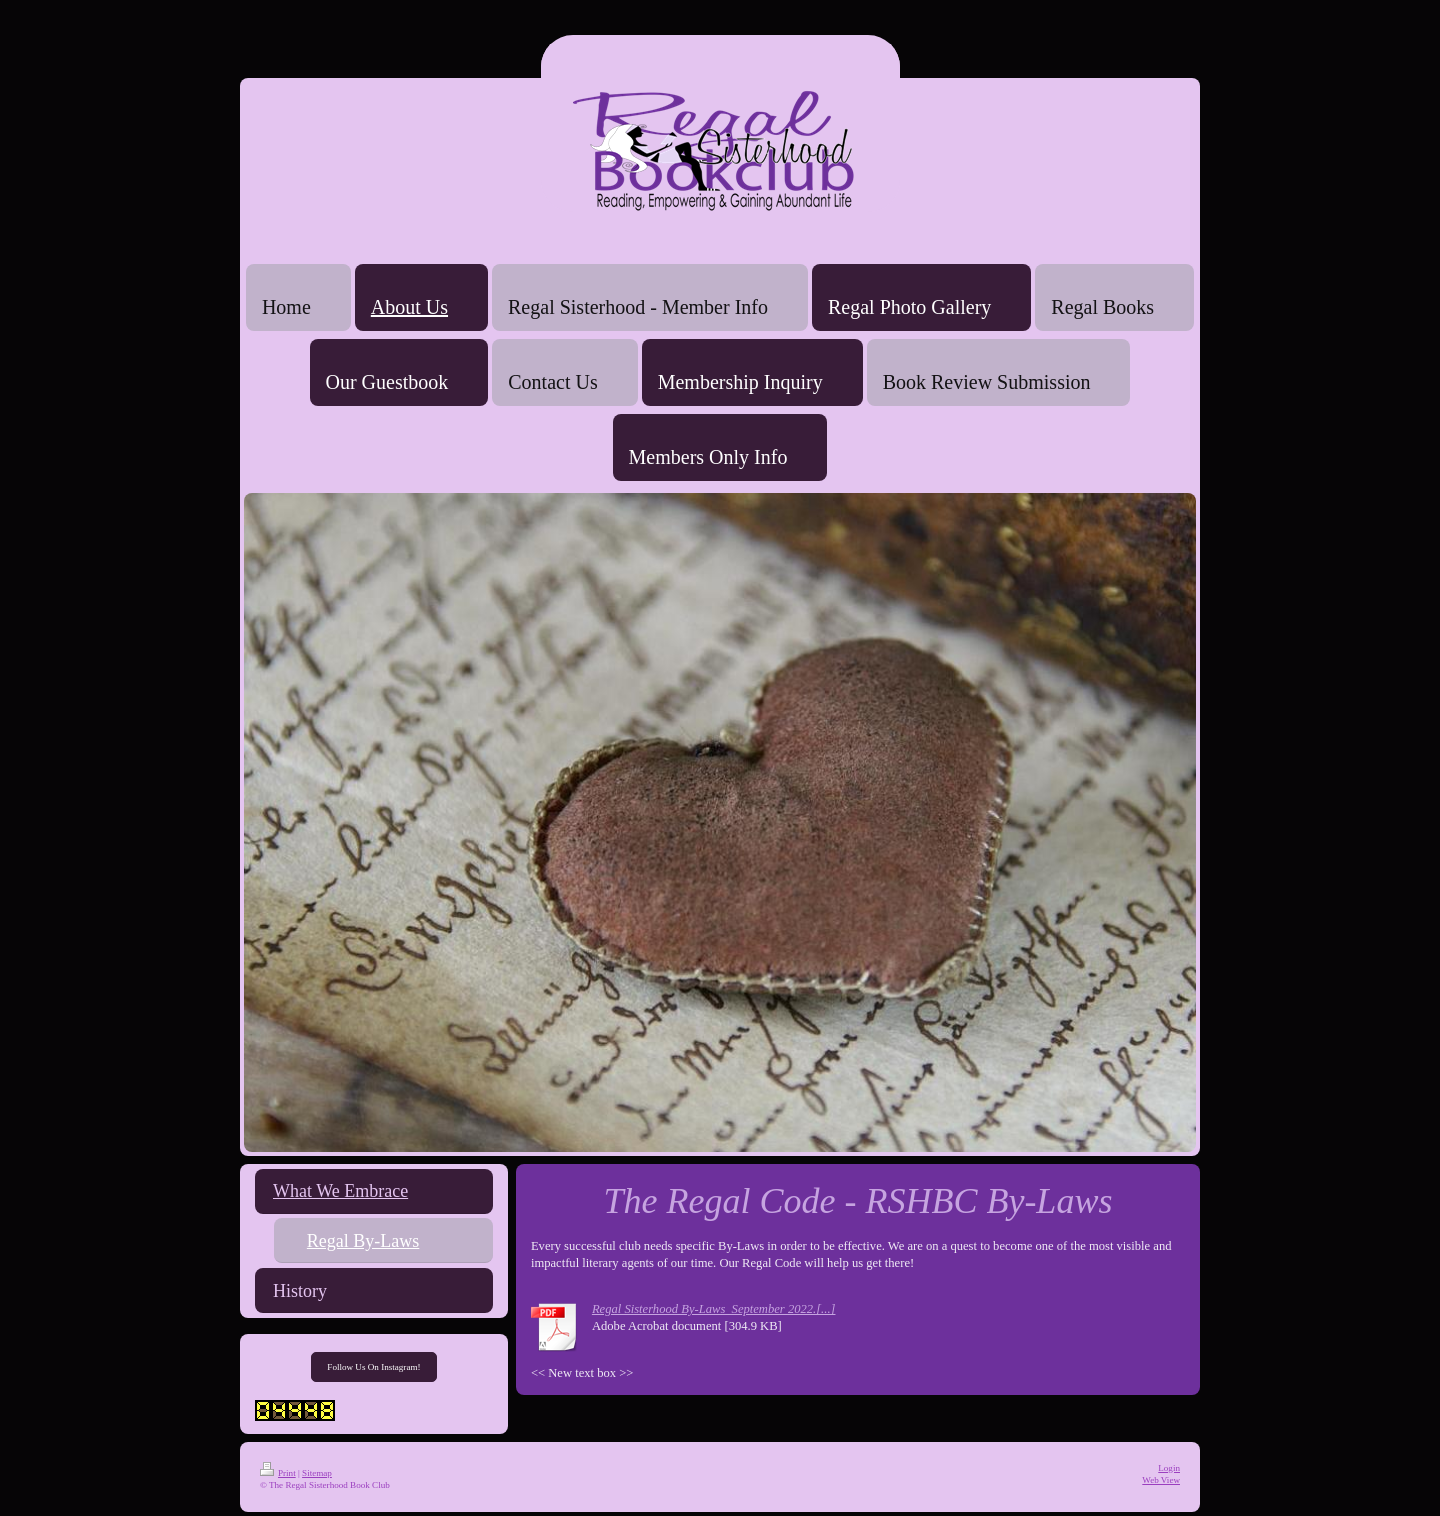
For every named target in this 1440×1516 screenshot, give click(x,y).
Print (278, 1473)
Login (1169, 1468)
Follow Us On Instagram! (373, 1367)
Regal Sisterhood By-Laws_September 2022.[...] (714, 1309)
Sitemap (317, 1473)
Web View (1161, 1480)
